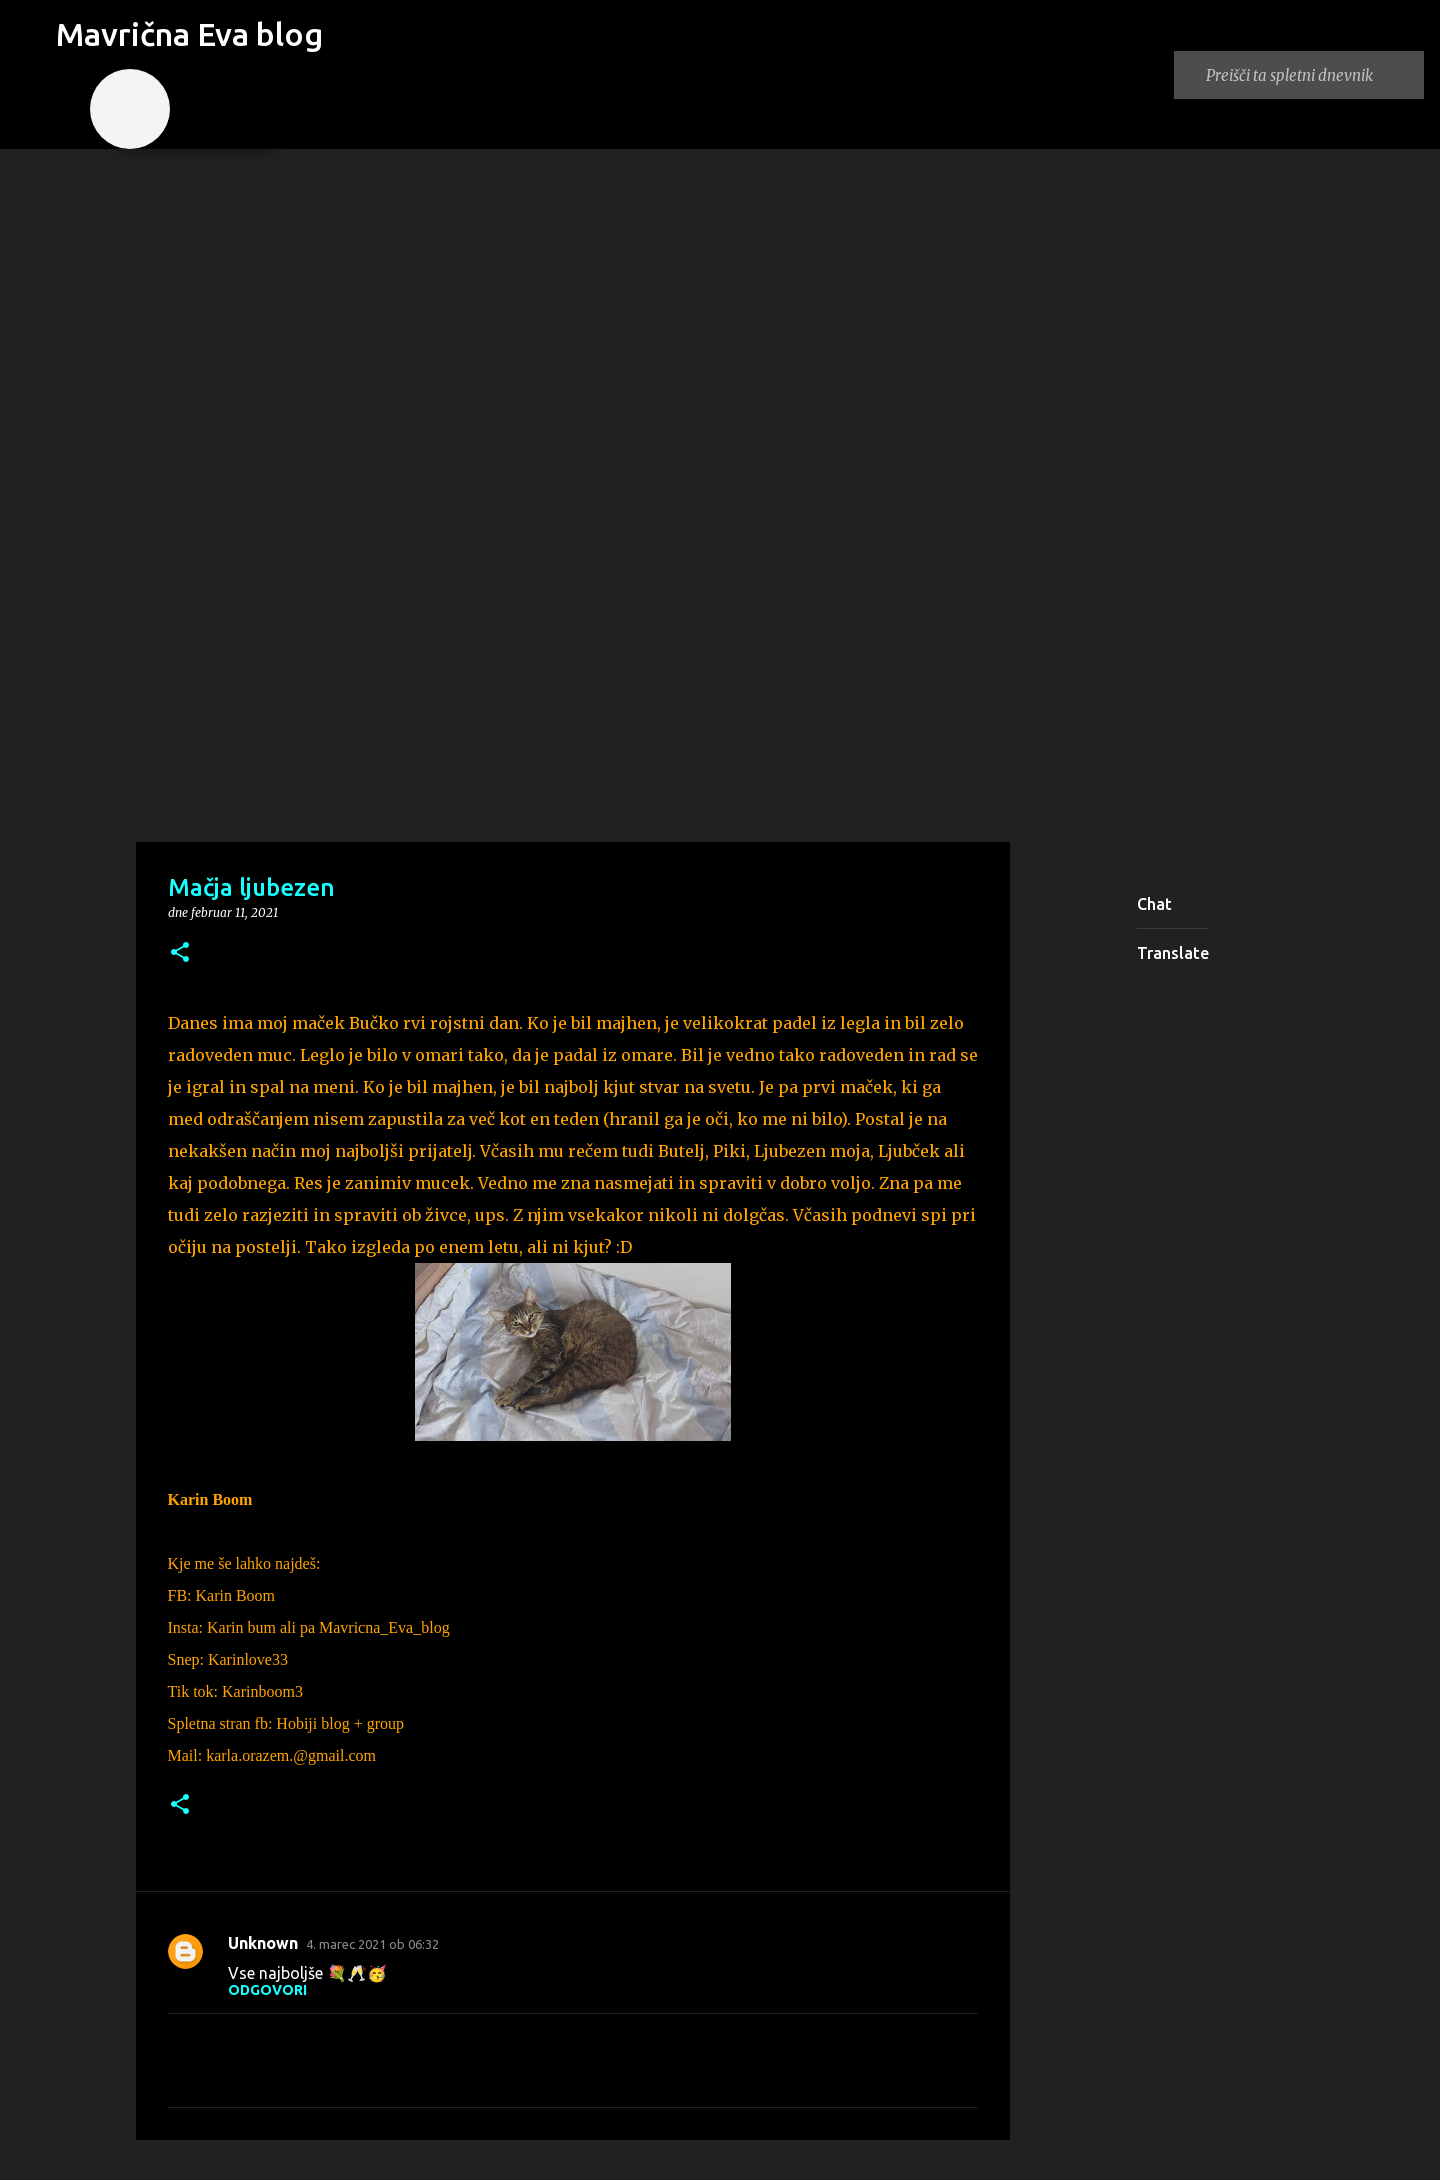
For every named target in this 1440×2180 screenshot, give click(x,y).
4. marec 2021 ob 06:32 (372, 1944)
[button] (180, 953)
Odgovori (267, 1990)
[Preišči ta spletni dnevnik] (1311, 75)
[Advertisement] (720, 684)
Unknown (263, 1943)
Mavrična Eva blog (189, 34)
